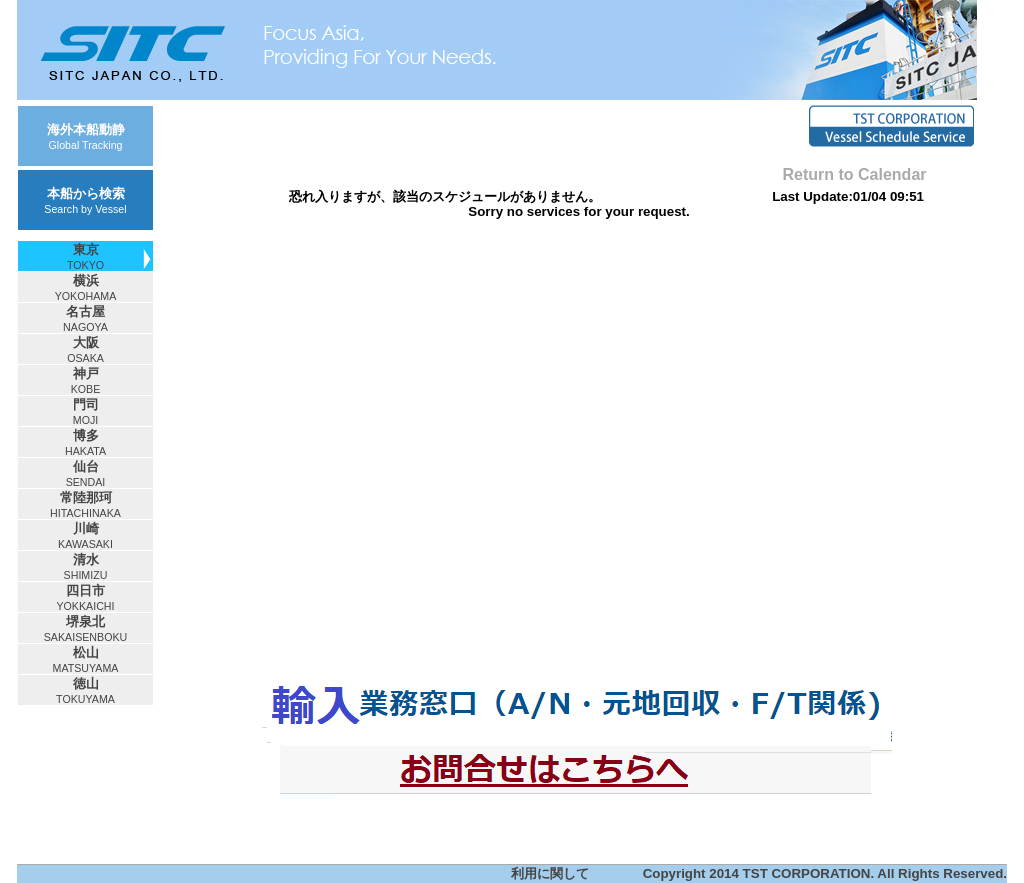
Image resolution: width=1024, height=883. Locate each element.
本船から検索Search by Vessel (85, 200)
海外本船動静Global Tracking (86, 136)
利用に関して (550, 873)
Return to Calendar (854, 174)
